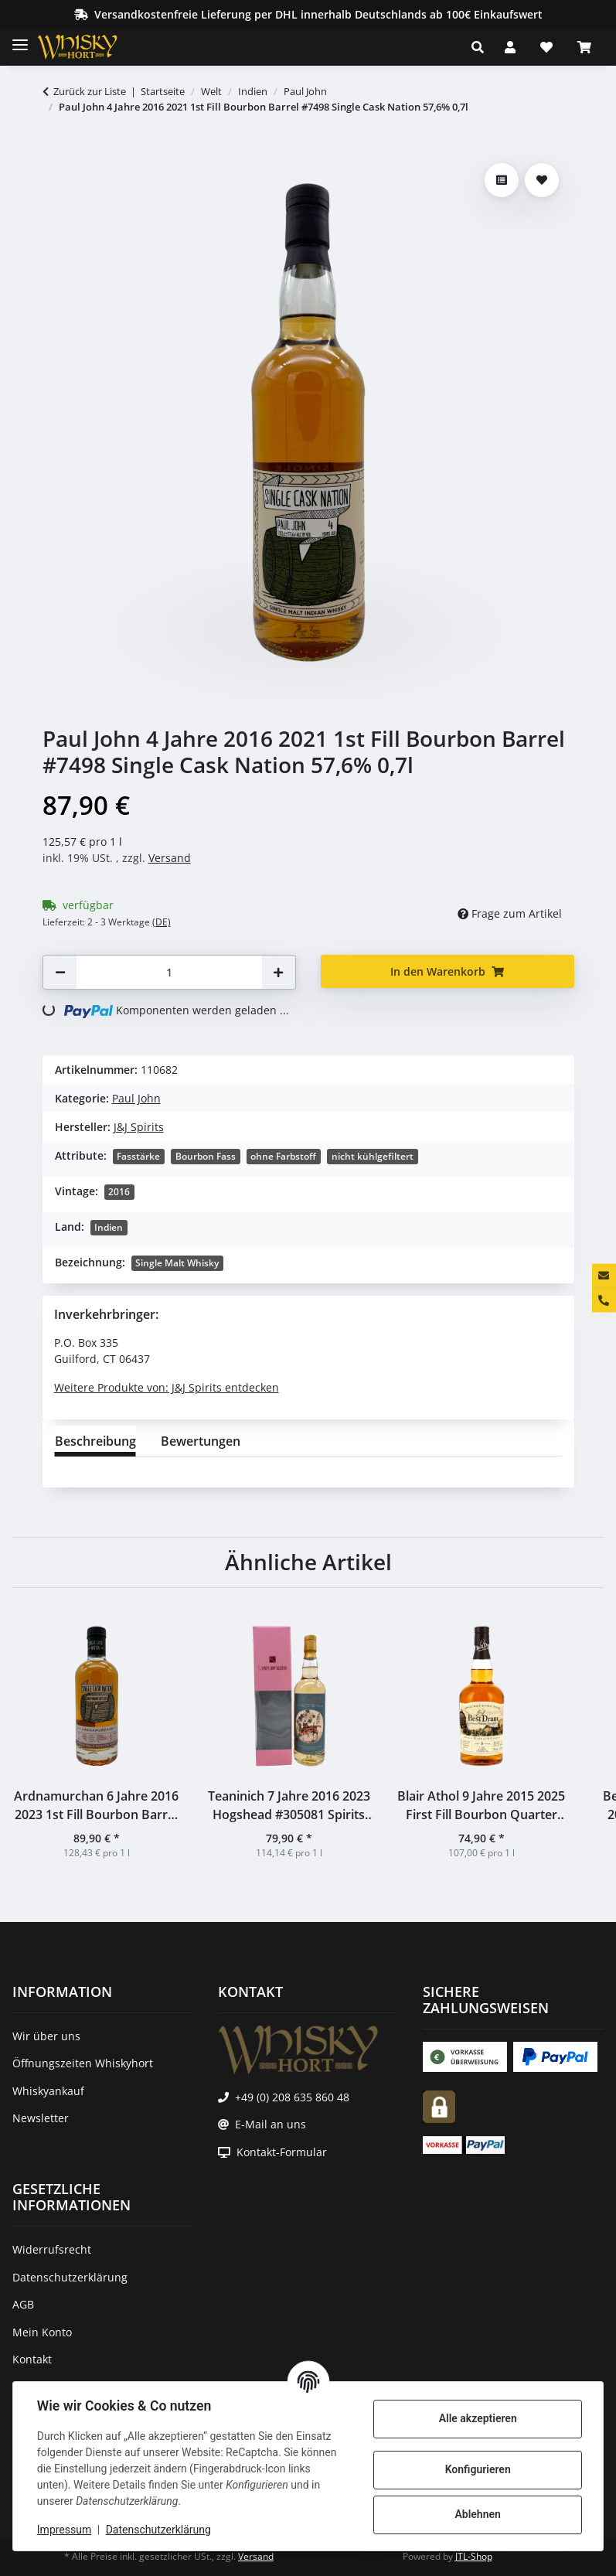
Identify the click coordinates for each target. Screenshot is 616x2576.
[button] (481, 47)
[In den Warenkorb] (55, 148)
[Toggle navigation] (20, 38)
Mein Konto (42, 2332)
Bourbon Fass (205, 1156)
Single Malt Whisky (177, 1262)
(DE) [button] (161, 922)
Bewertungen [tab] (200, 1441)
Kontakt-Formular (282, 2152)
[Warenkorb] (584, 47)
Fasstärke (138, 1156)
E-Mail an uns (270, 2124)
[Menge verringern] (60, 972)
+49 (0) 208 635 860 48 (292, 2097)
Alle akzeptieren (476, 2418)
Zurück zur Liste (89, 91)
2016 (119, 1191)
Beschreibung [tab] (95, 1441)
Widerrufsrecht (51, 2249)
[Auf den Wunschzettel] (542, 180)
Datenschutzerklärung (159, 2529)
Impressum (65, 2529)
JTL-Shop (473, 2556)
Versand (169, 857)
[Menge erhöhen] (278, 972)
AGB (23, 2304)
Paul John (136, 1098)
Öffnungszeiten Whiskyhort (82, 2063)
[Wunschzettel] (546, 47)
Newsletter (40, 2118)
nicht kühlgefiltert (373, 1156)
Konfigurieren (476, 2469)
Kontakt (32, 2359)
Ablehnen (476, 2514)
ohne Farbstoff (283, 1156)
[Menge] (169, 972)
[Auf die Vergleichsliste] (502, 180)
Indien (108, 1227)
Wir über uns (46, 2036)
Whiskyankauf (48, 2091)
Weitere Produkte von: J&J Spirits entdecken (166, 1387)
